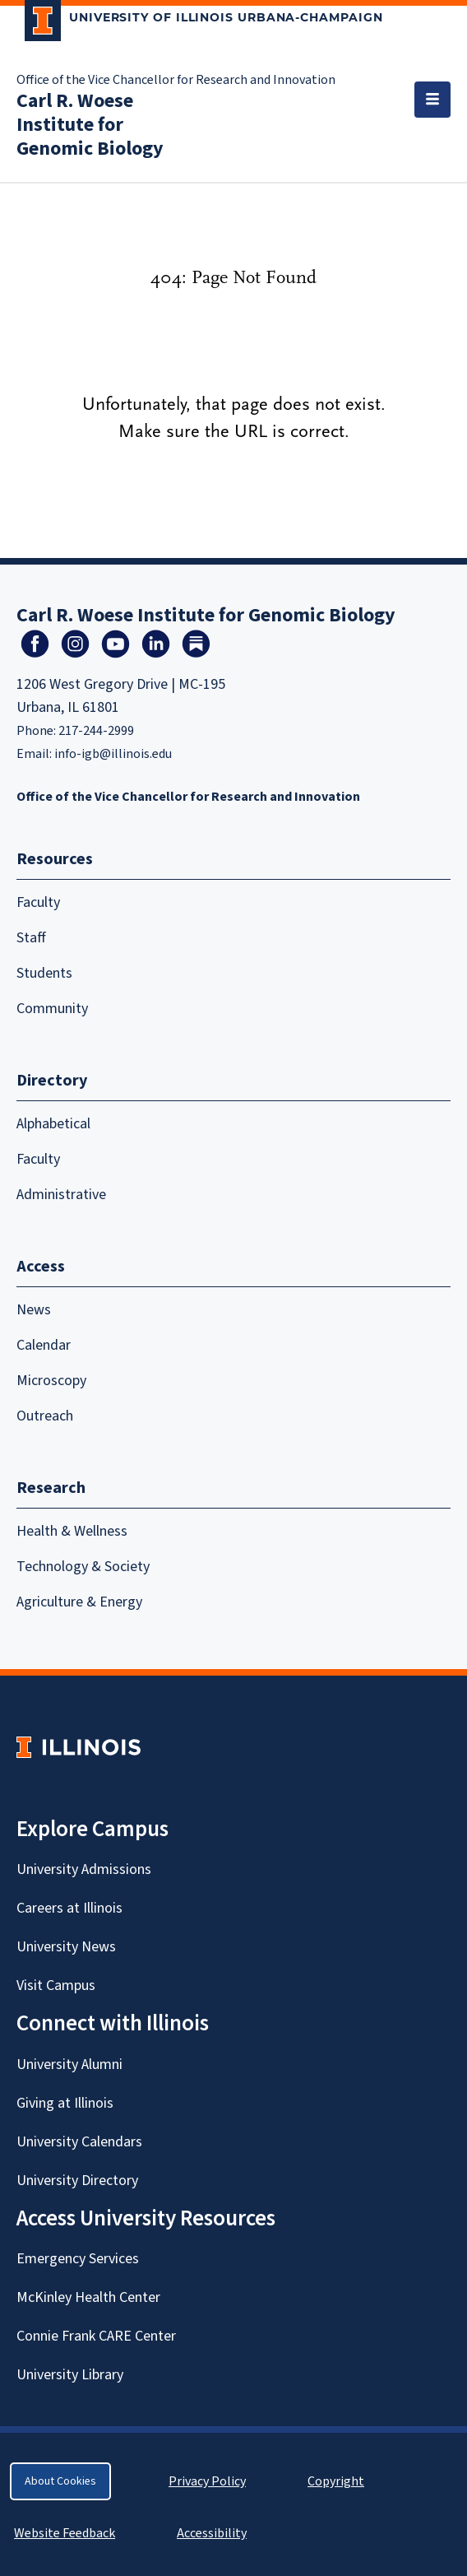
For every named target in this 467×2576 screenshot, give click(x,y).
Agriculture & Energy (79, 1602)
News (33, 1310)
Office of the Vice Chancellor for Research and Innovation (175, 80)
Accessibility (212, 2533)
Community (52, 1008)
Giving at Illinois (64, 2103)
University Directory (77, 2180)
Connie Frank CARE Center (96, 2336)
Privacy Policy (207, 2481)
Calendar (43, 1345)
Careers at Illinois (69, 1908)
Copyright (335, 2481)
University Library (69, 2374)
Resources (54, 859)
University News (66, 1947)
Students (44, 973)
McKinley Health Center (88, 2297)
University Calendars (79, 2142)
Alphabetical (53, 1124)
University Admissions (83, 1869)
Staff (31, 938)
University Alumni (69, 2064)
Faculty (38, 902)
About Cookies (60, 2481)
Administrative (61, 1194)
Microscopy (51, 1380)
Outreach (44, 1416)
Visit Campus (55, 1985)
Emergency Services (77, 2258)
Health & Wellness (71, 1531)
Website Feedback (66, 2533)
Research (51, 1488)
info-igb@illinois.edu (113, 754)
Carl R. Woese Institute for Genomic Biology (90, 124)
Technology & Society (83, 1566)
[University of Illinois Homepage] (78, 1747)
